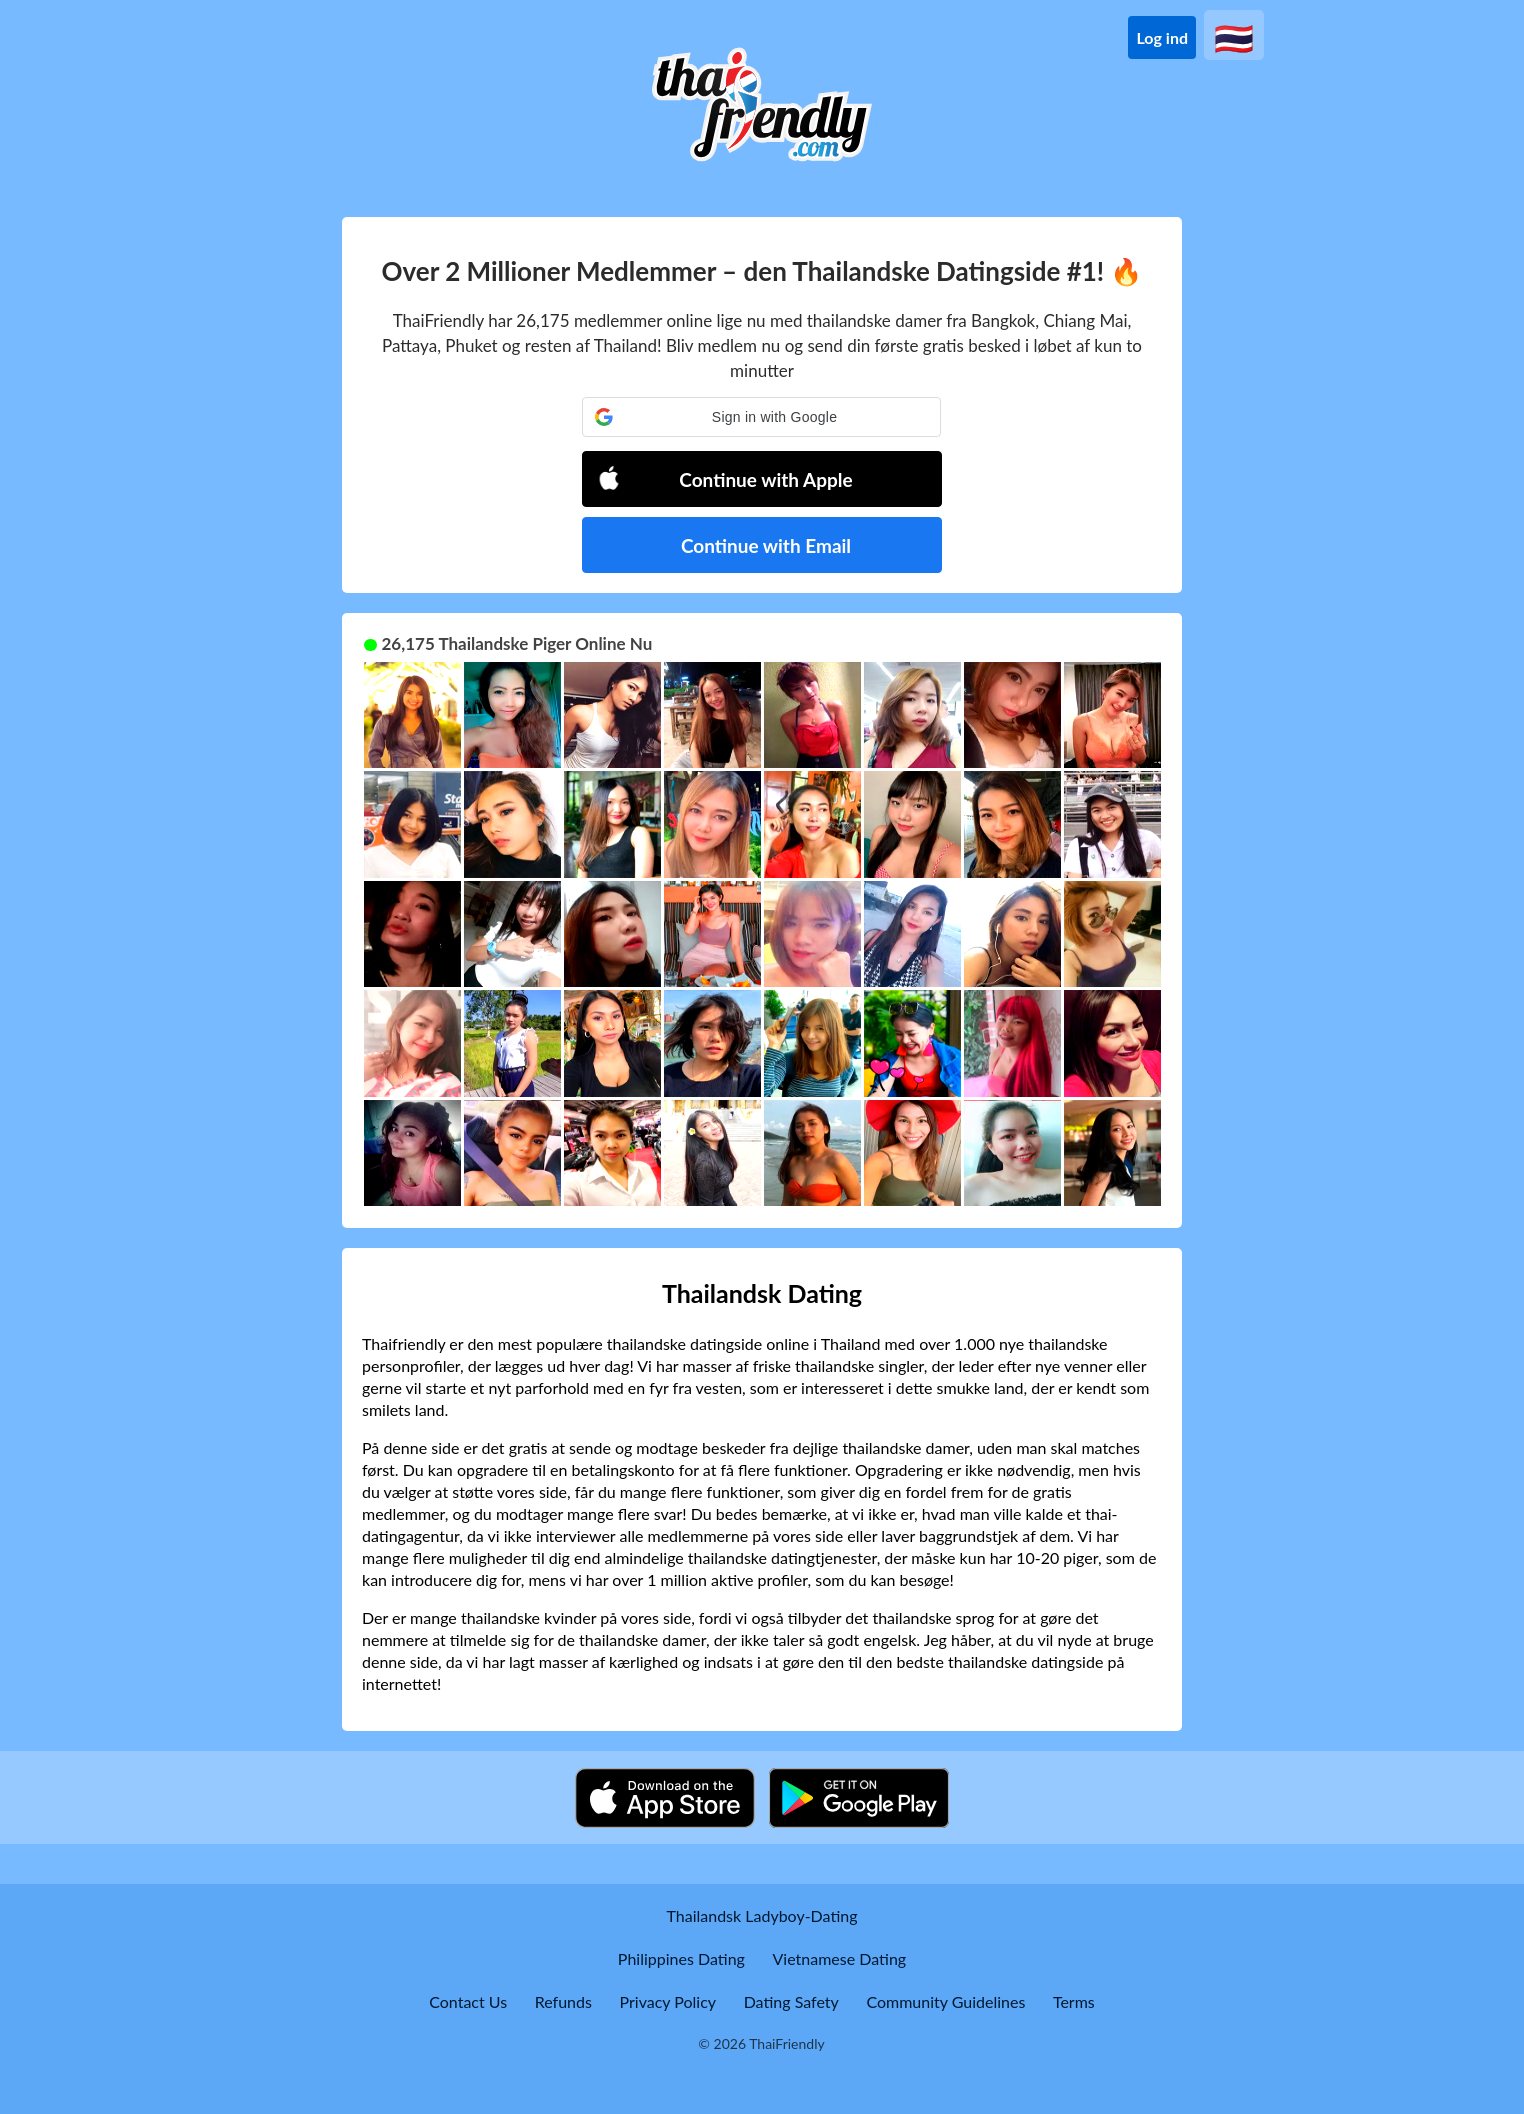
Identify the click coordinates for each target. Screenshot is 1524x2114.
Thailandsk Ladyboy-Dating (761, 1915)
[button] (761, 417)
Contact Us (468, 2001)
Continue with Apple (725, 478)
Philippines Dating (681, 1958)
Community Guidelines (945, 2001)
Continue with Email (766, 545)
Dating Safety (791, 2001)
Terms (1074, 2001)
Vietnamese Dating (839, 1958)
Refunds (563, 2001)
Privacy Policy (668, 2001)
